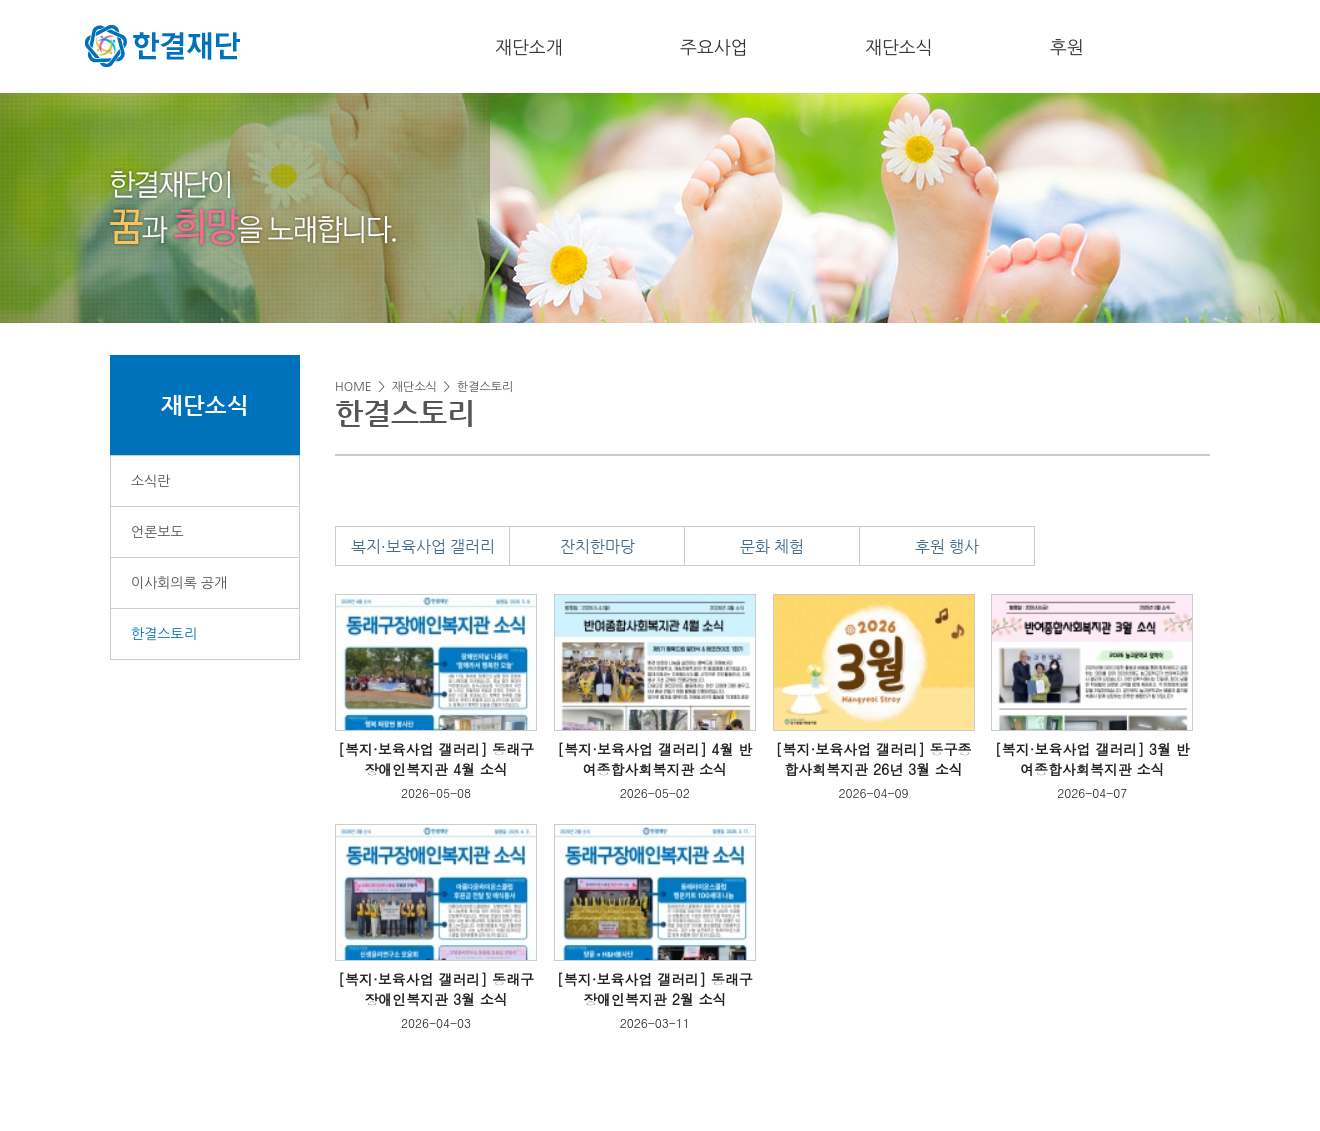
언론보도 (157, 532)
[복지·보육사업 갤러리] (412, 749)
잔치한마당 (597, 546)
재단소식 (899, 48)
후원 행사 (947, 546)
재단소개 (529, 48)
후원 (1067, 48)
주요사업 (714, 48)
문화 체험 (772, 546)
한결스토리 (164, 634)
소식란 (150, 481)
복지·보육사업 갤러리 (423, 546)
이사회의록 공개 (179, 583)
